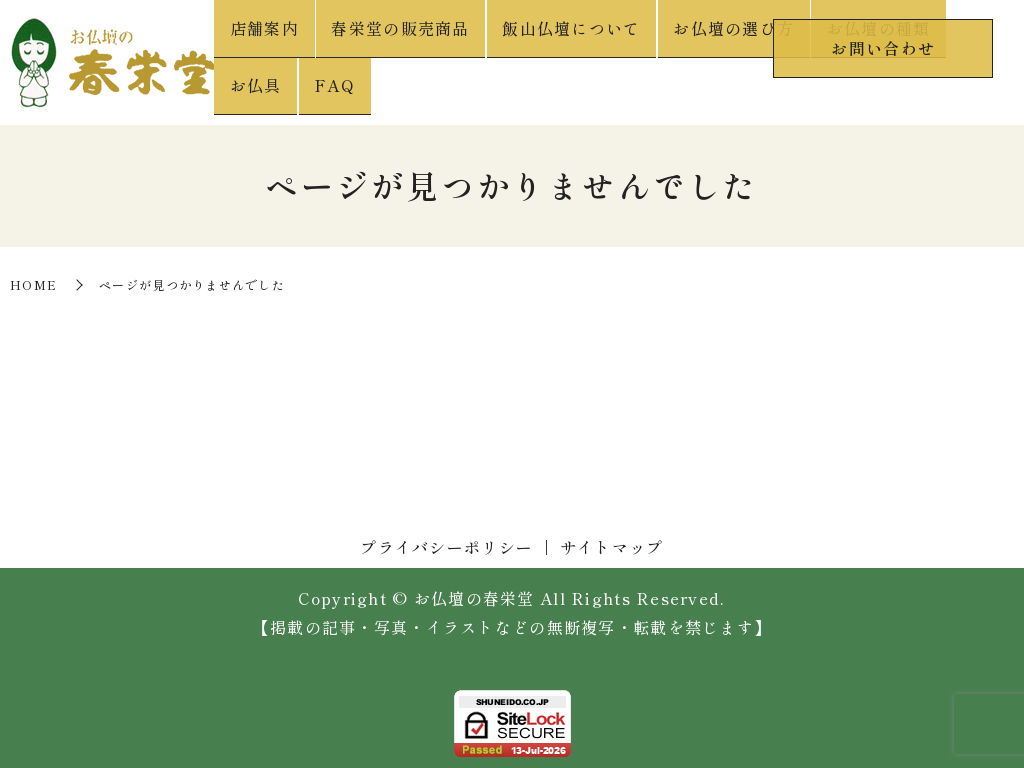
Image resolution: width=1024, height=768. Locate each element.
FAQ (985, 91)
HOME (33, 279)
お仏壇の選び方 (697, 91)
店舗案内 (273, 91)
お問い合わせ (883, 43)
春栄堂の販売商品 (395, 91)
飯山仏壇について (550, 91)
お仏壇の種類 (827, 91)
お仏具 (922, 91)
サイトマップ (612, 541)
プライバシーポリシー (446, 541)
